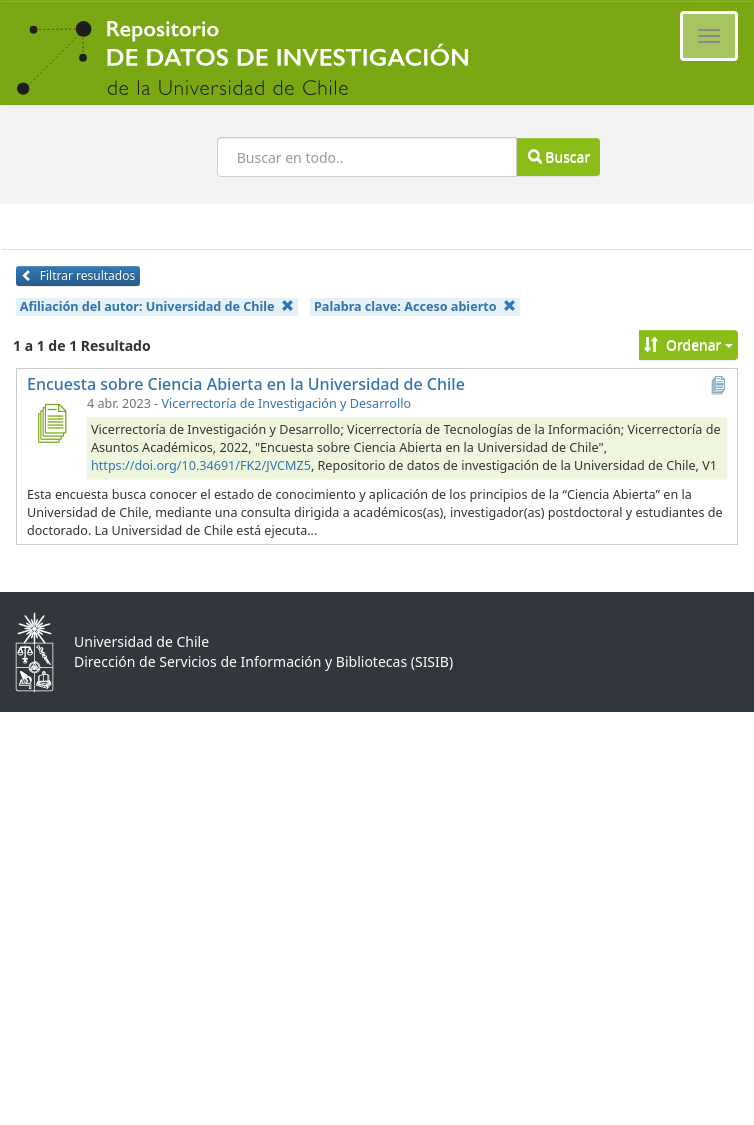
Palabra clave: (415, 306)
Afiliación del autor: (157, 306)
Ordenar (688, 344)
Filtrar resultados (78, 275)
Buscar (559, 156)
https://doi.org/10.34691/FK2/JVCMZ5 (201, 465)
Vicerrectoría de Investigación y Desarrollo (286, 403)
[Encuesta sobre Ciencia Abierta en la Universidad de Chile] (51, 423)
